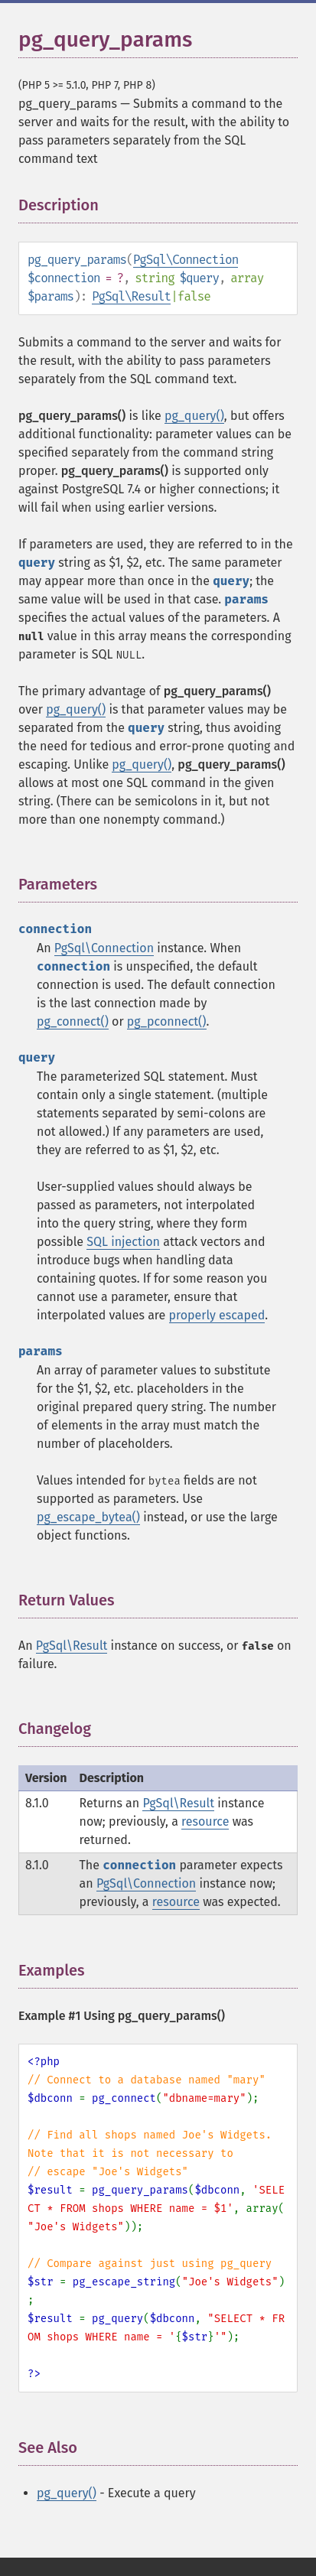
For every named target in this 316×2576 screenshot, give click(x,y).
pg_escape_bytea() (88, 1517)
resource (205, 1821)
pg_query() (194, 415)
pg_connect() (73, 1021)
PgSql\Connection (186, 259)
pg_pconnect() (167, 1021)
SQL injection (123, 1241)
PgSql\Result (131, 296)
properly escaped (217, 1315)
